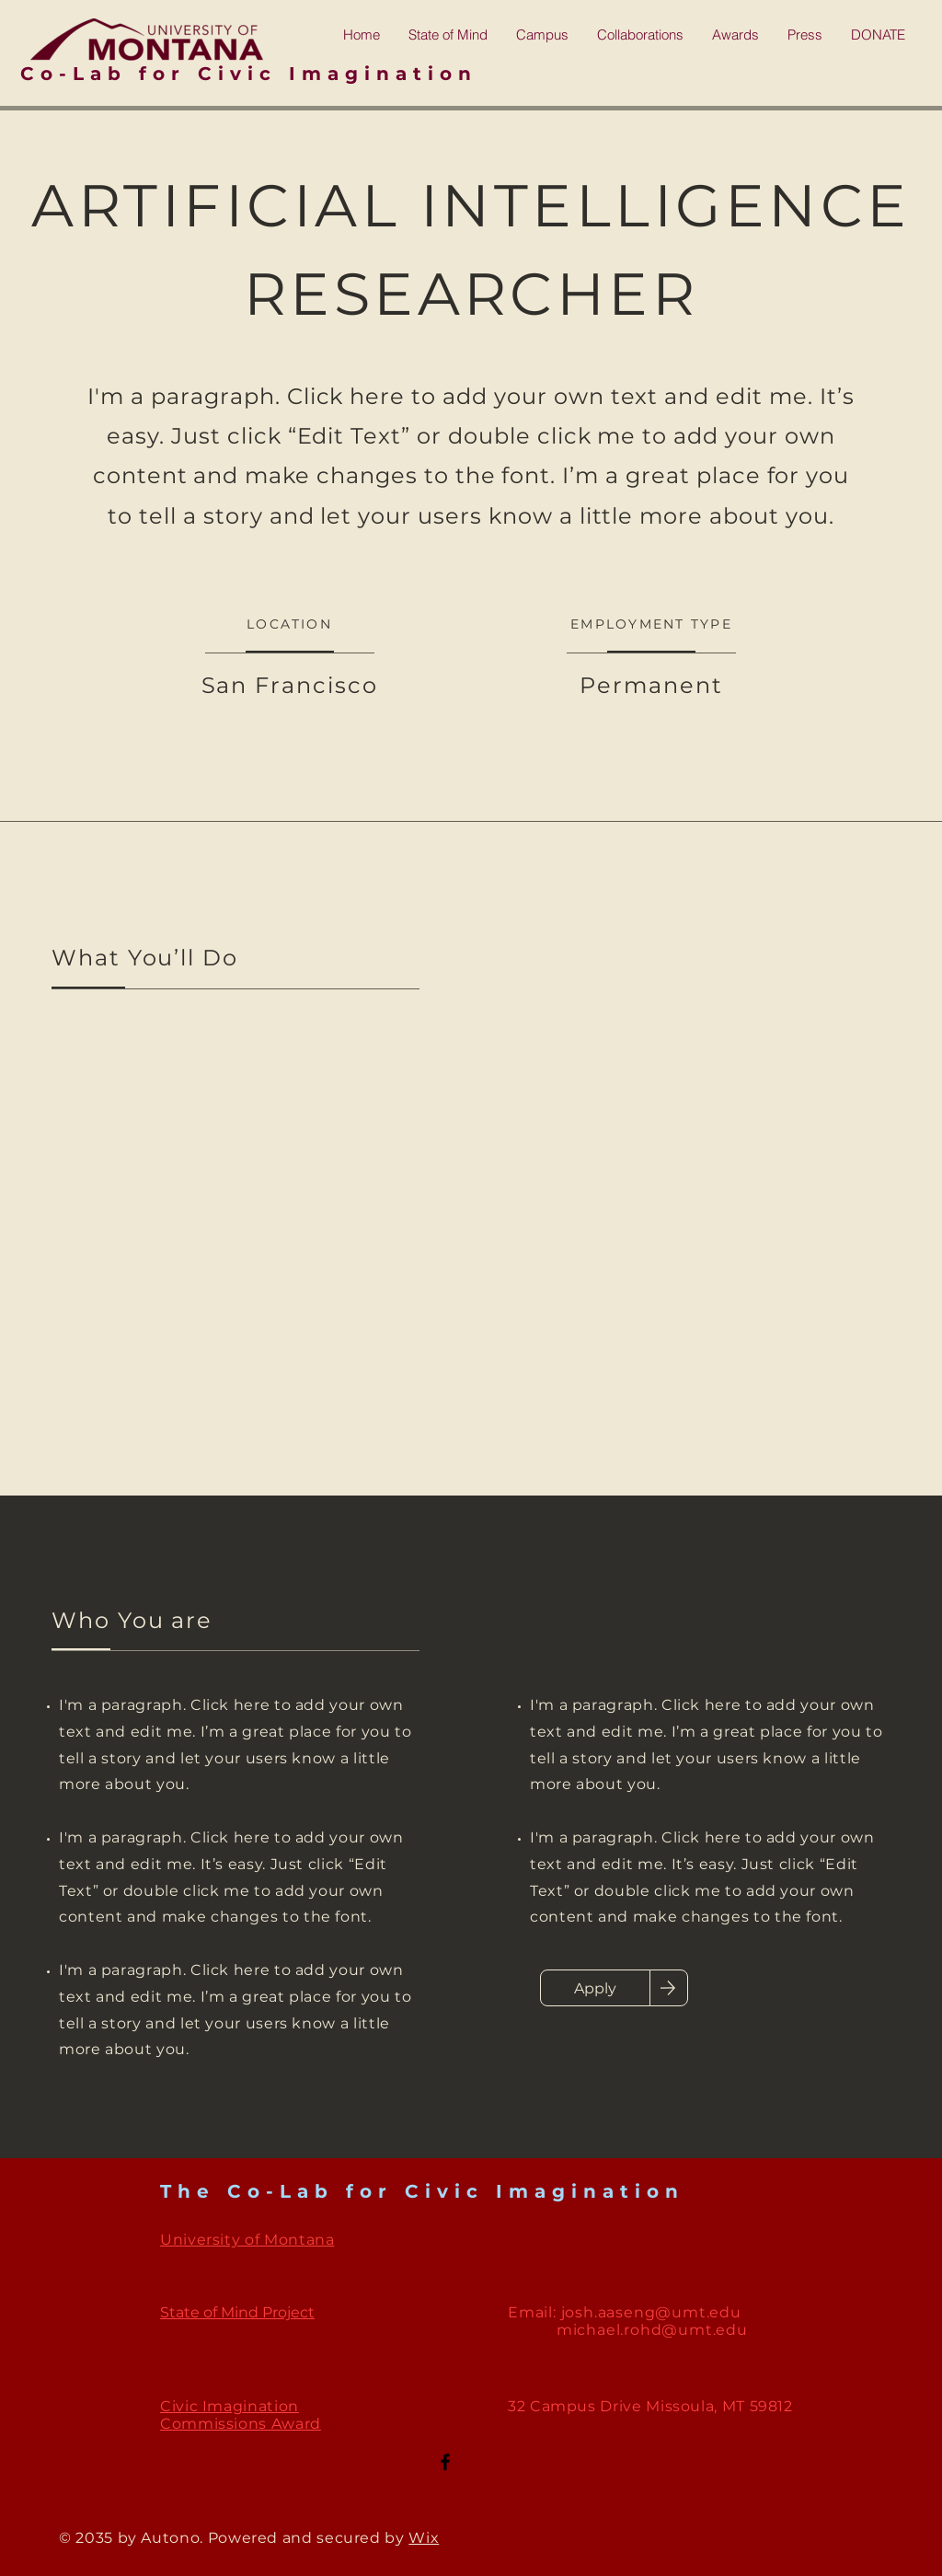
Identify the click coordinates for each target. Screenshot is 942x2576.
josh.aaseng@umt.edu (651, 2312)
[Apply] (595, 1988)
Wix (423, 2538)
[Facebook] (445, 2462)
